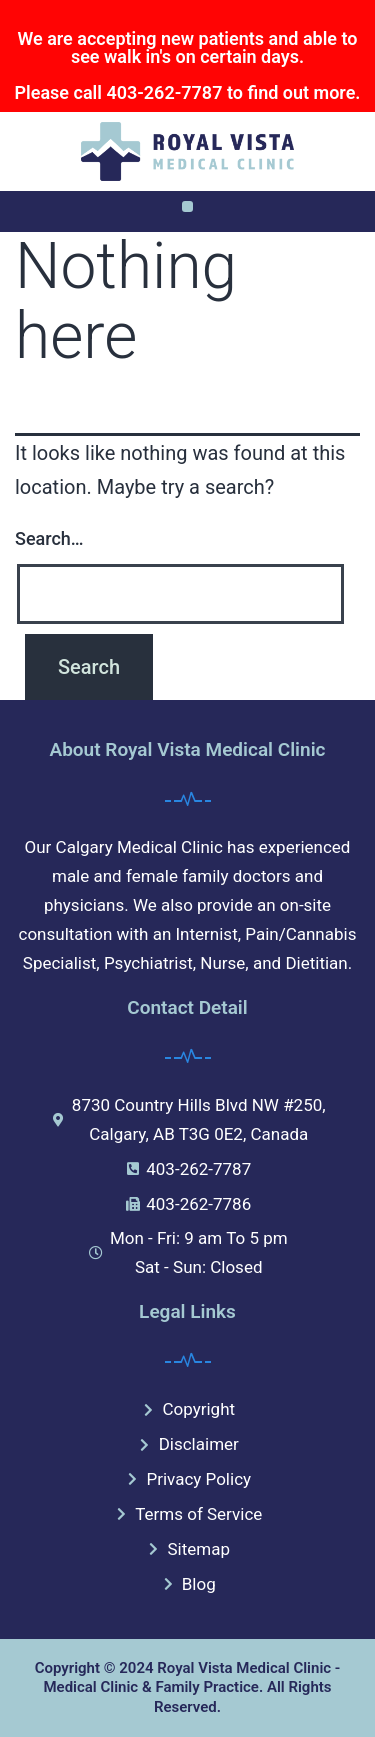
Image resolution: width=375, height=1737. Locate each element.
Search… (49, 538)
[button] (187, 206)
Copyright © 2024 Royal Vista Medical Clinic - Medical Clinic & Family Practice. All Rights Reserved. (188, 1687)
